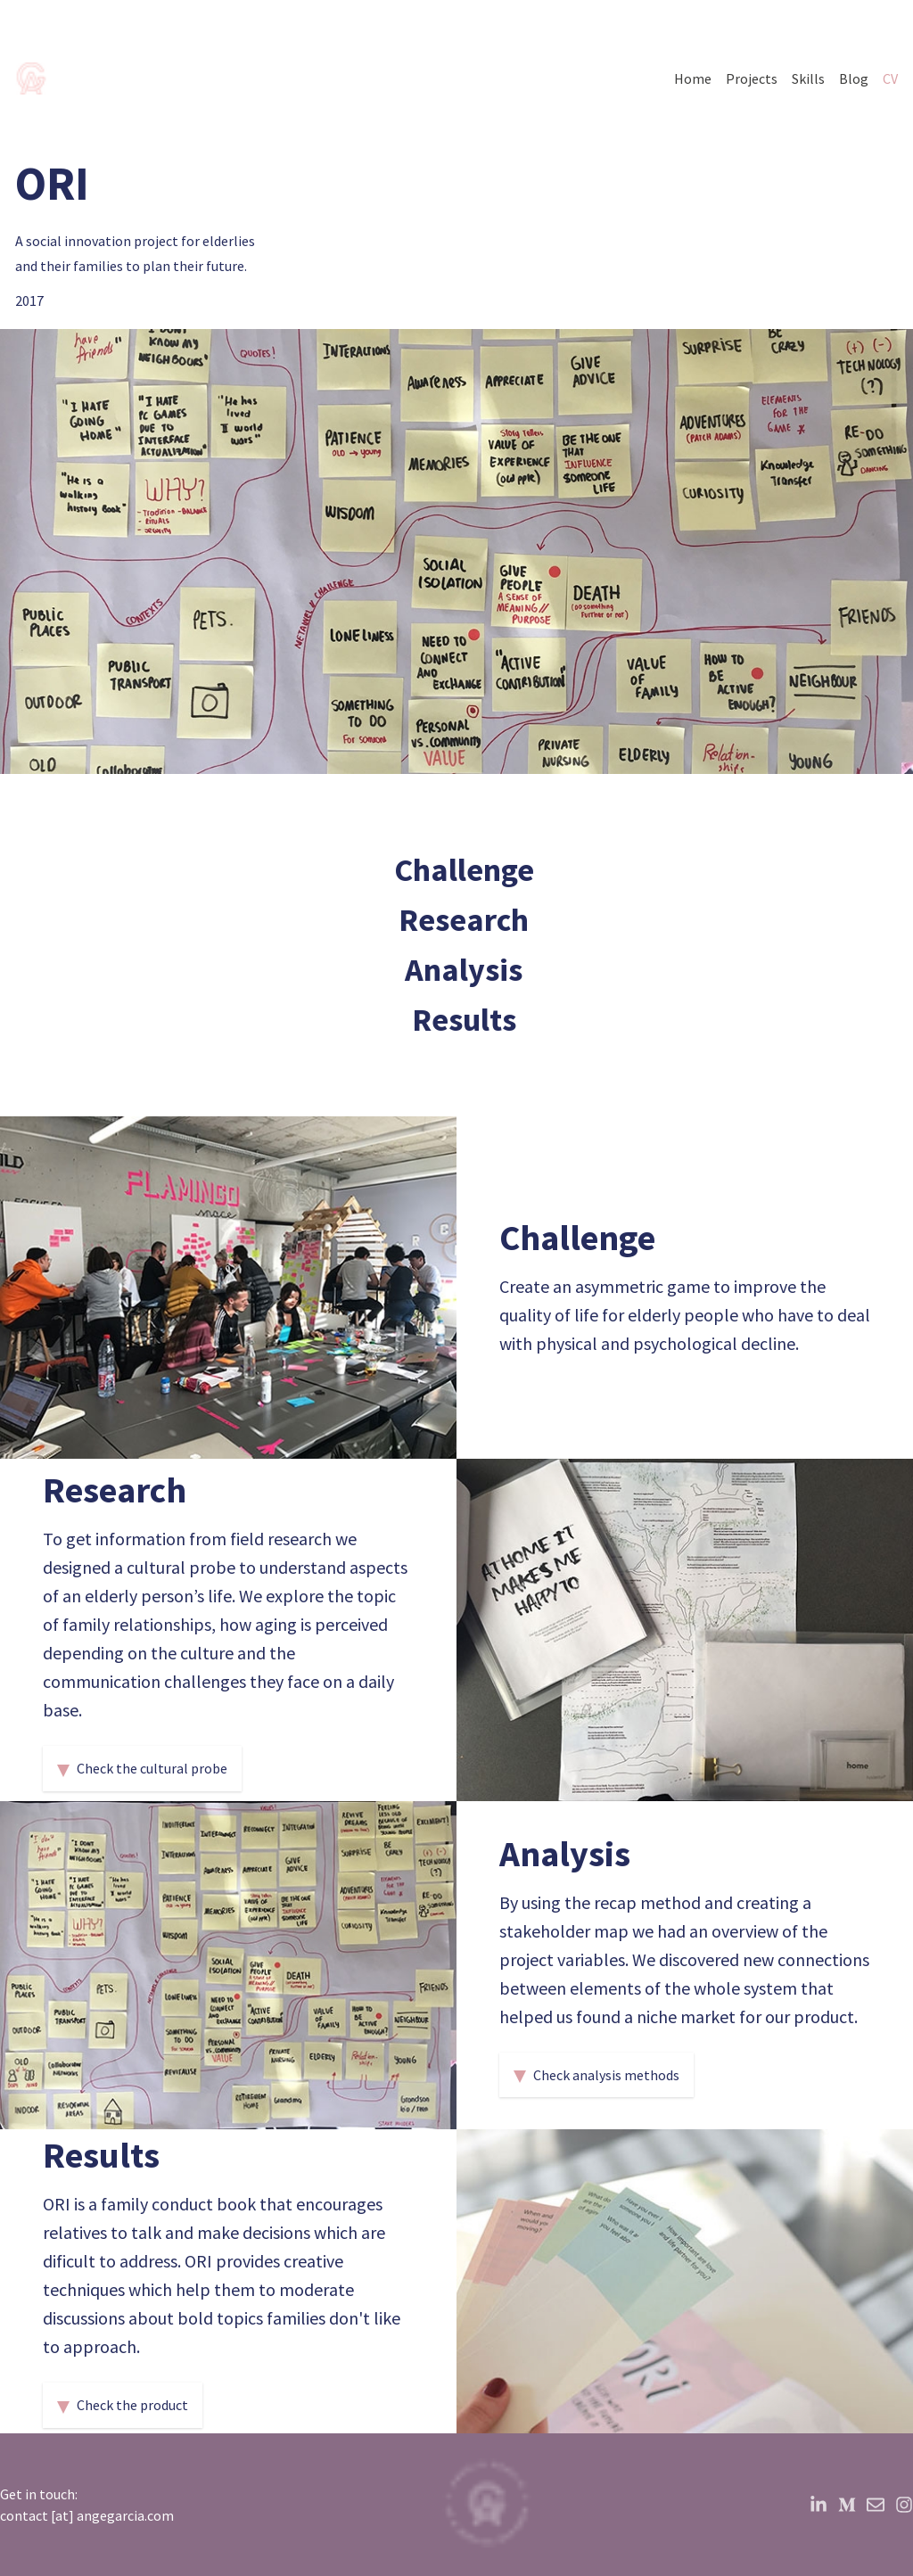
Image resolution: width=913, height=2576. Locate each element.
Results (464, 1020)
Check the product (122, 2405)
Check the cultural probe (142, 1768)
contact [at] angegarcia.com (87, 2515)
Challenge (464, 870)
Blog (853, 78)
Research (464, 920)
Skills (808, 78)
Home (692, 78)
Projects (751, 78)
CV (890, 78)
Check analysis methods (596, 2075)
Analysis (463, 970)
